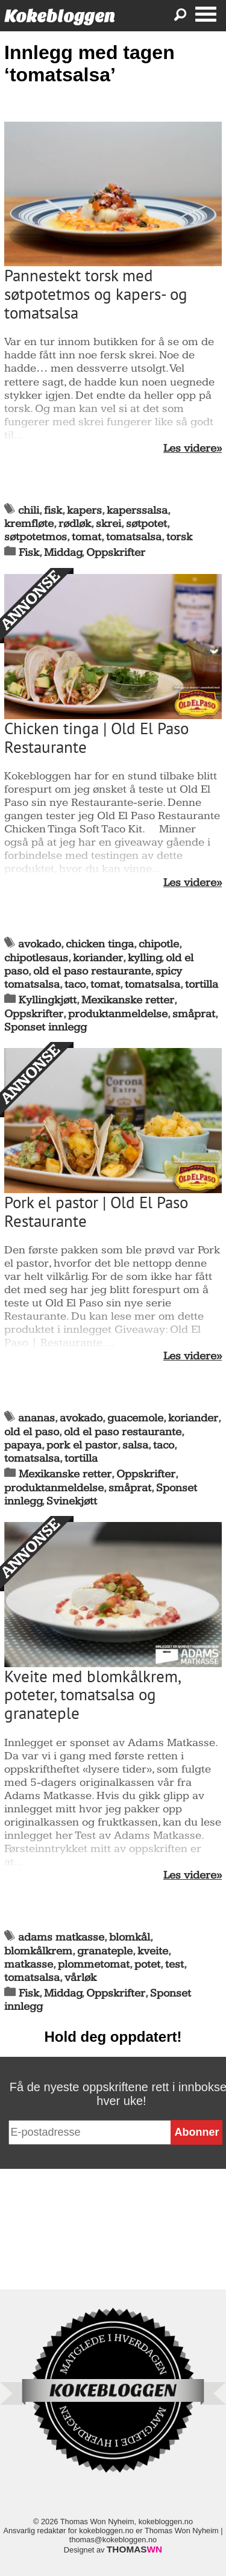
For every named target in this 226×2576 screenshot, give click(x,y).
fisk (53, 510)
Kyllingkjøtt (48, 1000)
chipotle (159, 944)
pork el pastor (82, 1445)
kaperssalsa (137, 510)
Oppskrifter (115, 553)
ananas (36, 1418)
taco (75, 984)
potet (147, 1964)
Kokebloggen (59, 16)
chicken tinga (100, 944)
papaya (23, 1445)
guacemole (135, 1418)
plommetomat (94, 1964)
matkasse (28, 1964)
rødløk (74, 524)
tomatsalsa (134, 537)
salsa (135, 1445)
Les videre (189, 448)
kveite (152, 1951)
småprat (193, 1014)
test (174, 1964)
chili (28, 510)
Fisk (29, 553)
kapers (84, 510)
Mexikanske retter (127, 1000)
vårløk (80, 1978)
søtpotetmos (35, 537)
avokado (39, 944)
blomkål (129, 1937)
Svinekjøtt (71, 1501)
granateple (105, 1951)
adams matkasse (61, 1937)
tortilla (201, 984)
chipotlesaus (36, 958)
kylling (145, 958)
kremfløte (29, 524)
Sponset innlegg (45, 1027)
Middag (63, 553)
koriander (98, 958)
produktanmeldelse (118, 1014)
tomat (86, 537)
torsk (179, 537)
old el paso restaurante (92, 971)
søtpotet (146, 524)
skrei (108, 524)
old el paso (31, 1432)
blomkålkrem (38, 1951)
